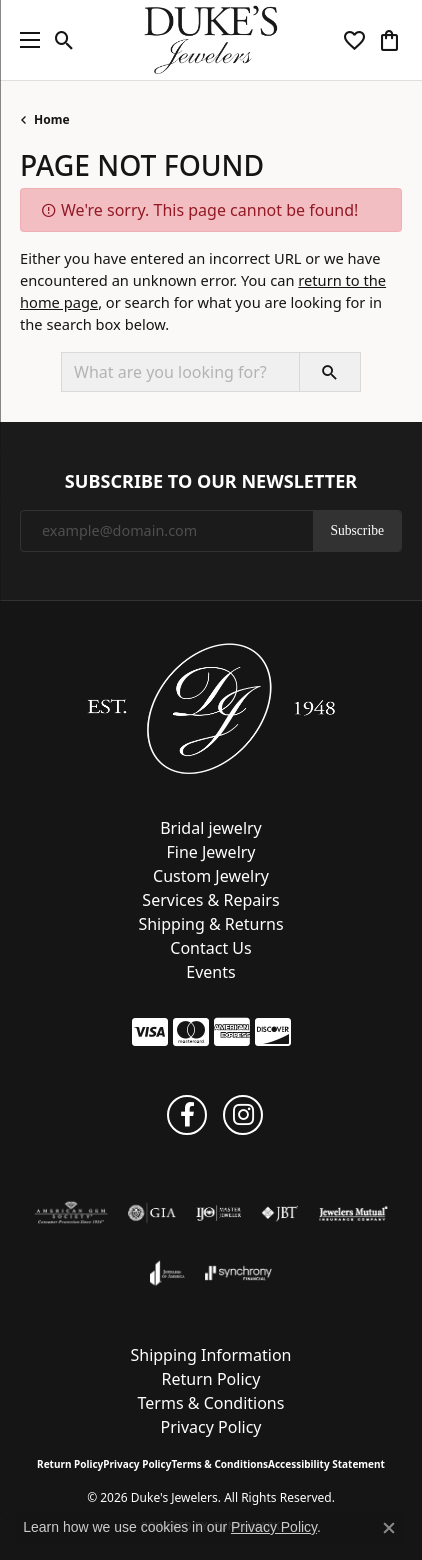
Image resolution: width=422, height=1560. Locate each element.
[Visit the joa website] (167, 1273)
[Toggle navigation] (25, 40)
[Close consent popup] (389, 1528)
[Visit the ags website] (71, 1213)
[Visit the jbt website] (280, 1213)
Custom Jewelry (211, 876)
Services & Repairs (210, 900)
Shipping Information (210, 1355)
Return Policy (211, 1379)
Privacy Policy (211, 1427)
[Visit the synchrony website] (238, 1273)
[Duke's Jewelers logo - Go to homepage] (211, 40)
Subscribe (357, 530)
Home (52, 119)
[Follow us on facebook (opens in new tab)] (187, 1115)
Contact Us (210, 948)
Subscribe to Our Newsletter (211, 482)
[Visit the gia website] (152, 1213)
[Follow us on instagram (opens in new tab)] (243, 1115)
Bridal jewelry (211, 828)
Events (210, 972)
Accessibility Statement (326, 1464)
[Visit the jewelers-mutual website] (353, 1213)
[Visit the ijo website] (218, 1213)
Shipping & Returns (210, 924)
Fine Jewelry (210, 852)
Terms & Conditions (211, 1403)
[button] (64, 40)
